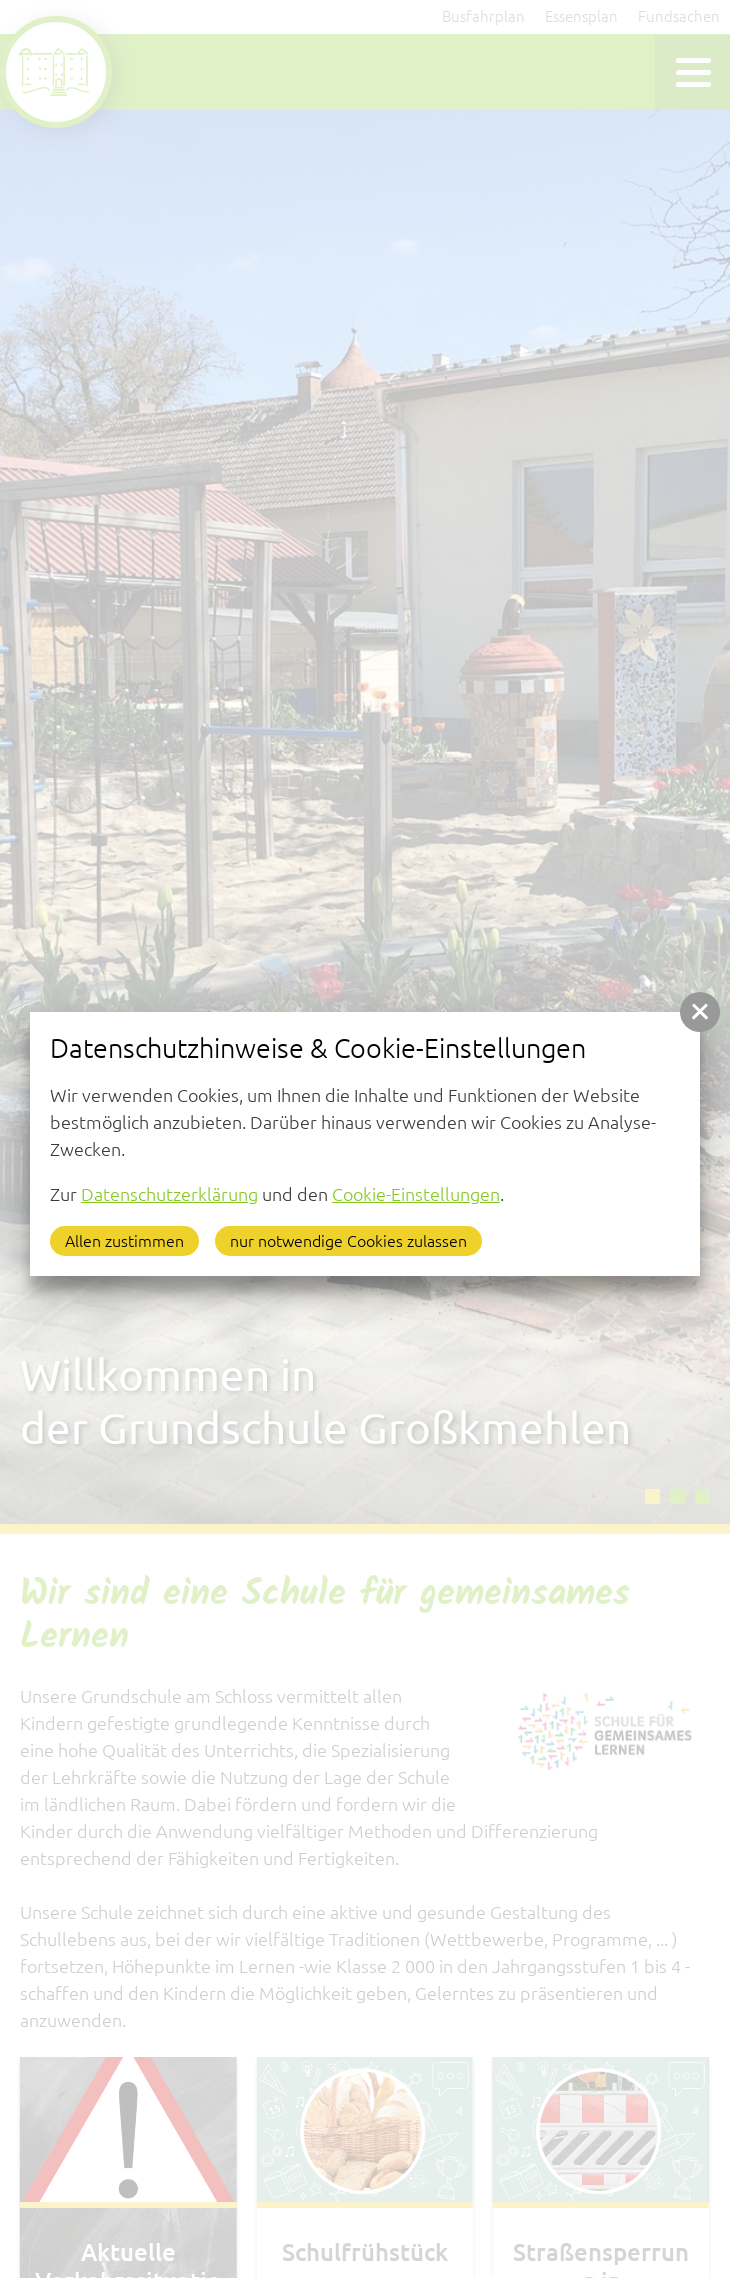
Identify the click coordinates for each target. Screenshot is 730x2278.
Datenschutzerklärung (169, 1194)
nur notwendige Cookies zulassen (348, 1241)
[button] (700, 1012)
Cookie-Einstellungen (416, 1194)
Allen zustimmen (124, 1241)
